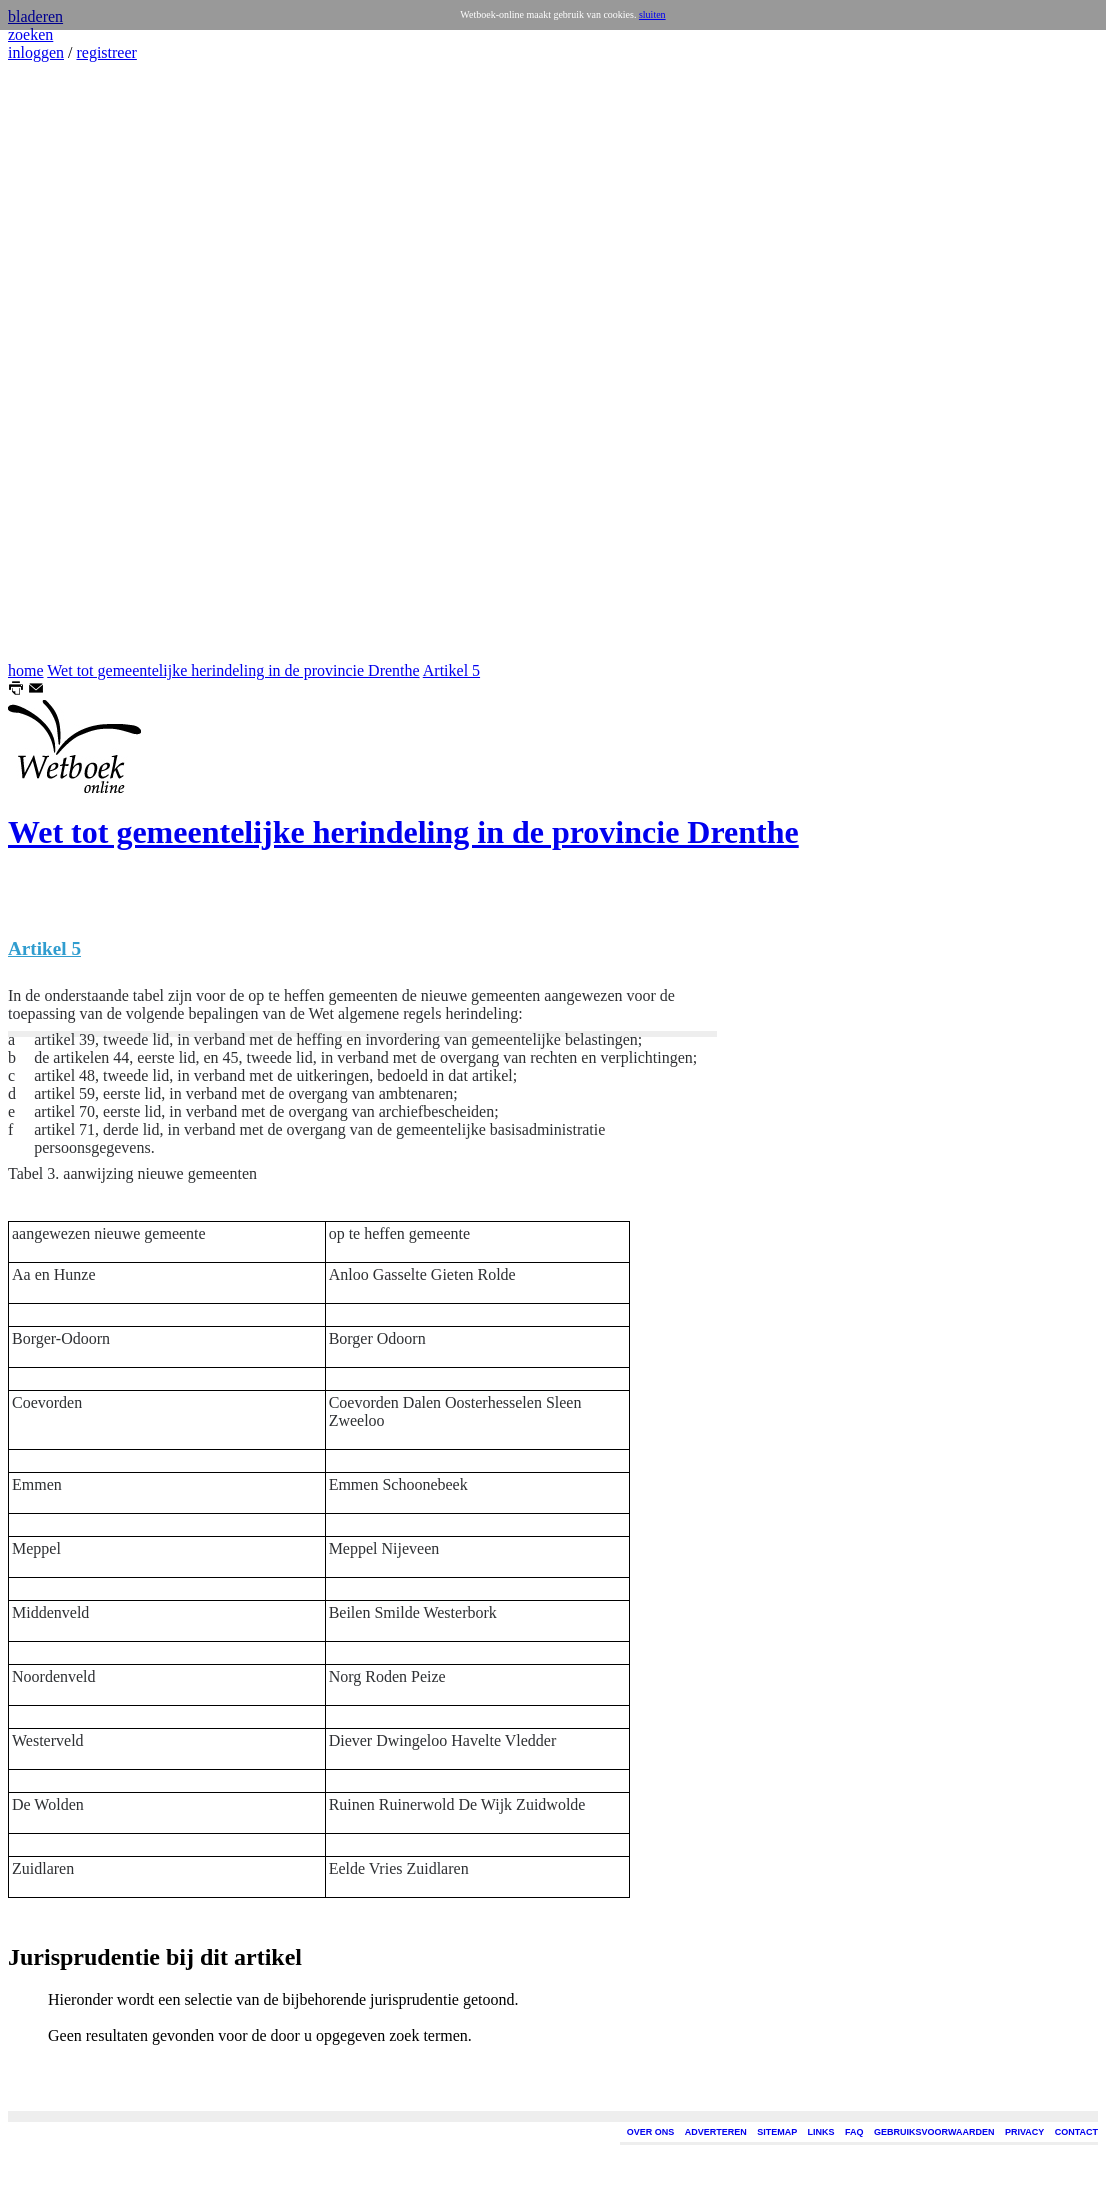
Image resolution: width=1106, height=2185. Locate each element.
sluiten (652, 14)
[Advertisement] (68, 362)
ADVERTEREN (716, 2132)
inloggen (36, 52)
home (26, 670)
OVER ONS (651, 2132)
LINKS (821, 2132)
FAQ (854, 2132)
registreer (106, 52)
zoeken (30, 34)
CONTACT (1076, 2132)
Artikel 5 (451, 670)
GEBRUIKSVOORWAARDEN (934, 2132)
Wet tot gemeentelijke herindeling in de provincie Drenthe (233, 670)
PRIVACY (1024, 2132)
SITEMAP (777, 2132)
